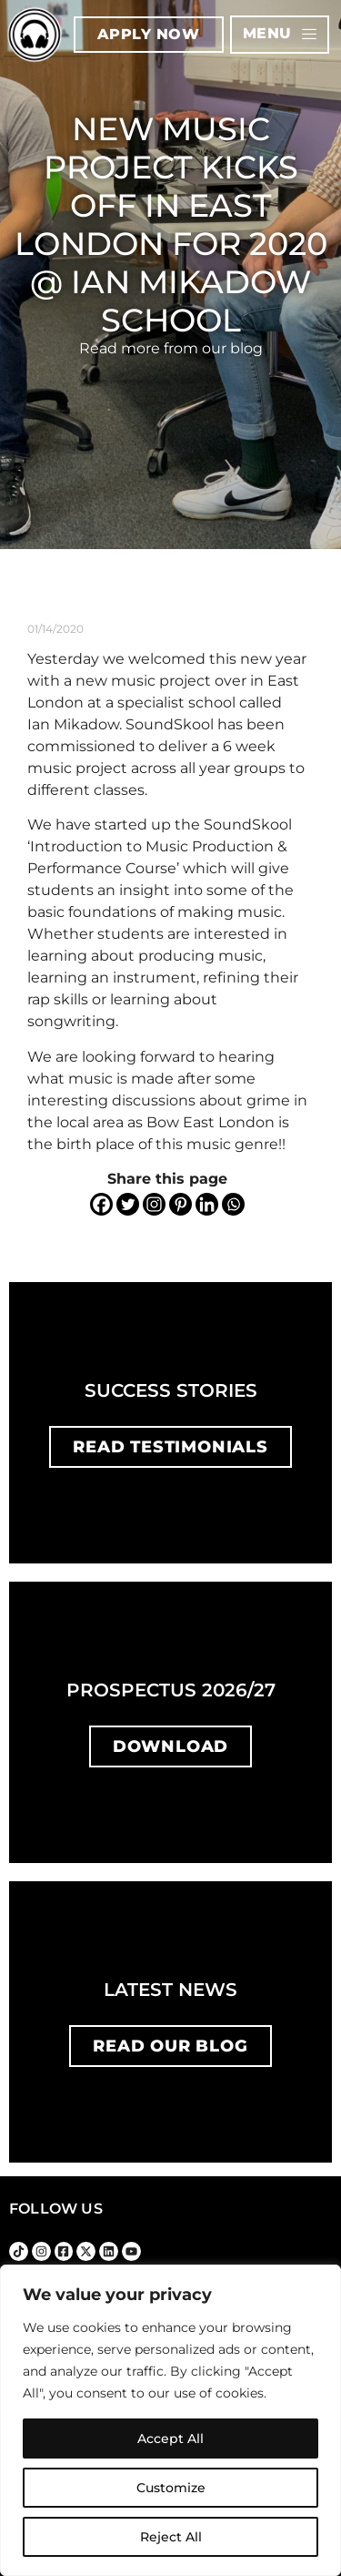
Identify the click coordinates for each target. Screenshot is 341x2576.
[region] (170, 2420)
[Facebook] (101, 1204)
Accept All (170, 2438)
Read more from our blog (171, 348)
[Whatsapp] (233, 1204)
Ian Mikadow (73, 724)
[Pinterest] (180, 1204)
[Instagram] (154, 1204)
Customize (171, 2487)
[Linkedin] (207, 1204)
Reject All (171, 2537)
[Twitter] (127, 1204)
